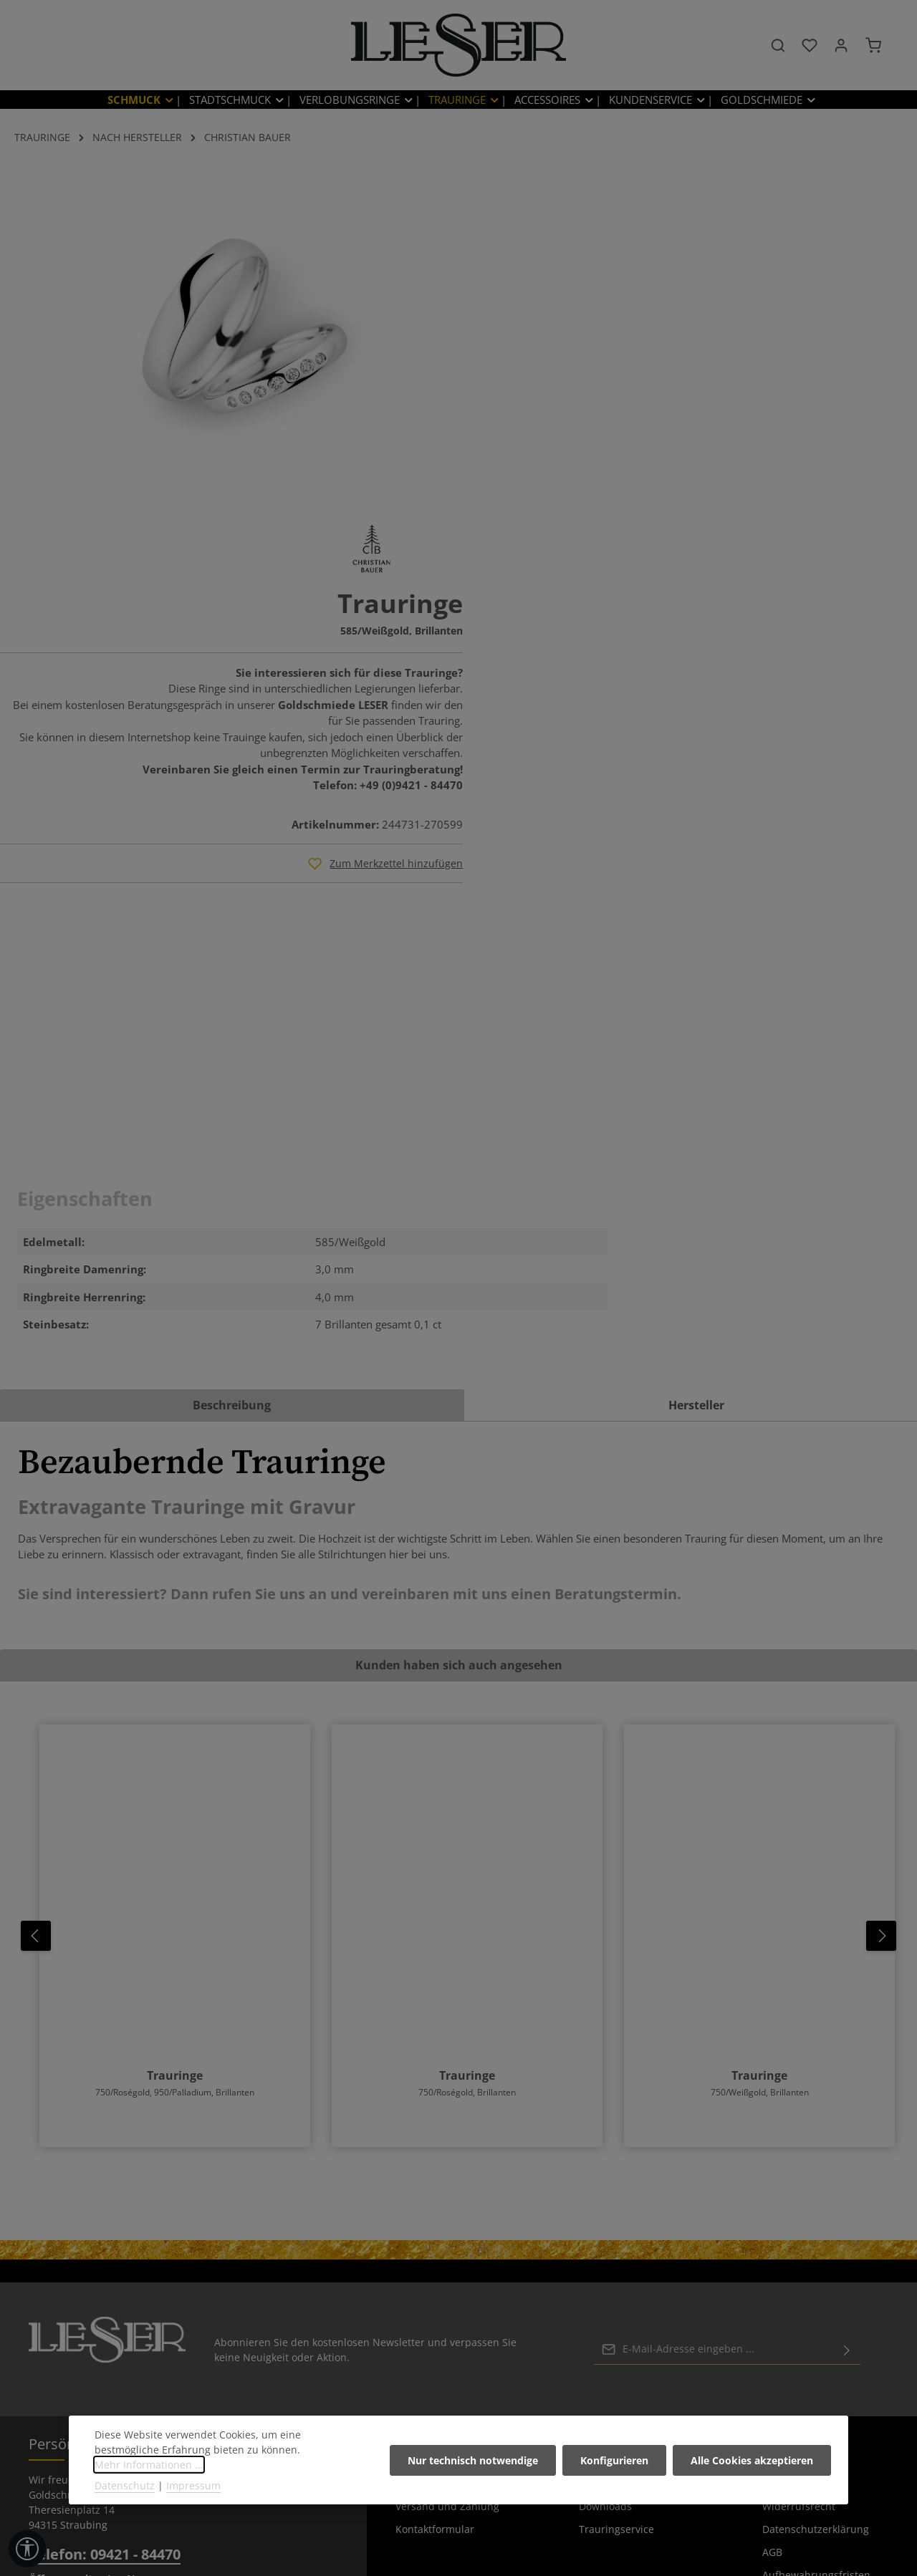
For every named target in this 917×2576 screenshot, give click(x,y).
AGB (772, 2220)
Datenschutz (125, 2485)
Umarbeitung (611, 2151)
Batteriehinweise (435, 2151)
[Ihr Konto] (841, 46)
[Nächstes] (881, 1603)
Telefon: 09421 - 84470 (105, 2222)
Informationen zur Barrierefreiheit (806, 2338)
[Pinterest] (449, 2519)
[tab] (232, 1073)
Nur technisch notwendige (474, 2460)
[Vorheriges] (36, 1603)
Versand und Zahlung (447, 2174)
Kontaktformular (434, 2197)
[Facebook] (426, 2519)
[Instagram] (471, 2519)
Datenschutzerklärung (815, 2197)
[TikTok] (492, 2519)
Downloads (605, 2174)
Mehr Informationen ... (149, 2464)
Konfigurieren (615, 2460)
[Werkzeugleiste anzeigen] (27, 2548)
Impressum (789, 2151)
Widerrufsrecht (798, 2174)
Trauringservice (616, 2197)
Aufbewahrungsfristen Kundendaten (816, 2252)
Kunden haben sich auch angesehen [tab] (458, 1333)
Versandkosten (541, 2554)
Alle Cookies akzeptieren (752, 2460)
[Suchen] (778, 46)
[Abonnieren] (846, 2017)
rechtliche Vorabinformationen (810, 2295)
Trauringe (175, 1743)
